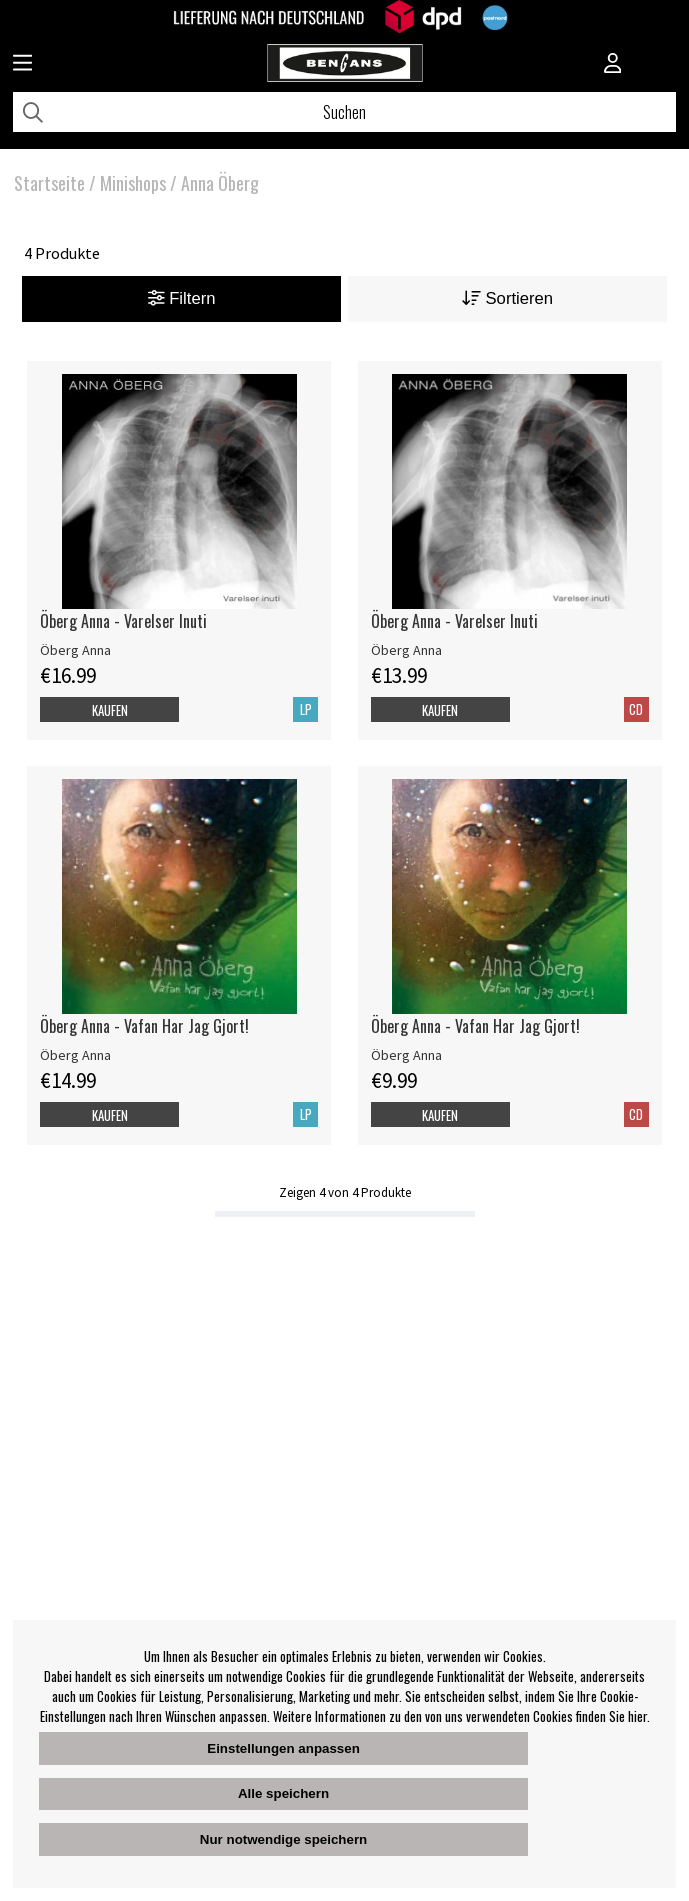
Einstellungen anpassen (283, 1748)
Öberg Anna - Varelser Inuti (123, 621)
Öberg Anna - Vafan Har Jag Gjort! (144, 1026)
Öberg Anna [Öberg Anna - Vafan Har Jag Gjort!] (75, 1055)
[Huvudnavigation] (22, 65)
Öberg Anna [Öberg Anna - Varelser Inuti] (75, 650)
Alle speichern (283, 1793)
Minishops (133, 183)
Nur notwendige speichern (283, 1839)
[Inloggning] (613, 65)
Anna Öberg (220, 183)
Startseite (49, 183)
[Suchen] (344, 112)
